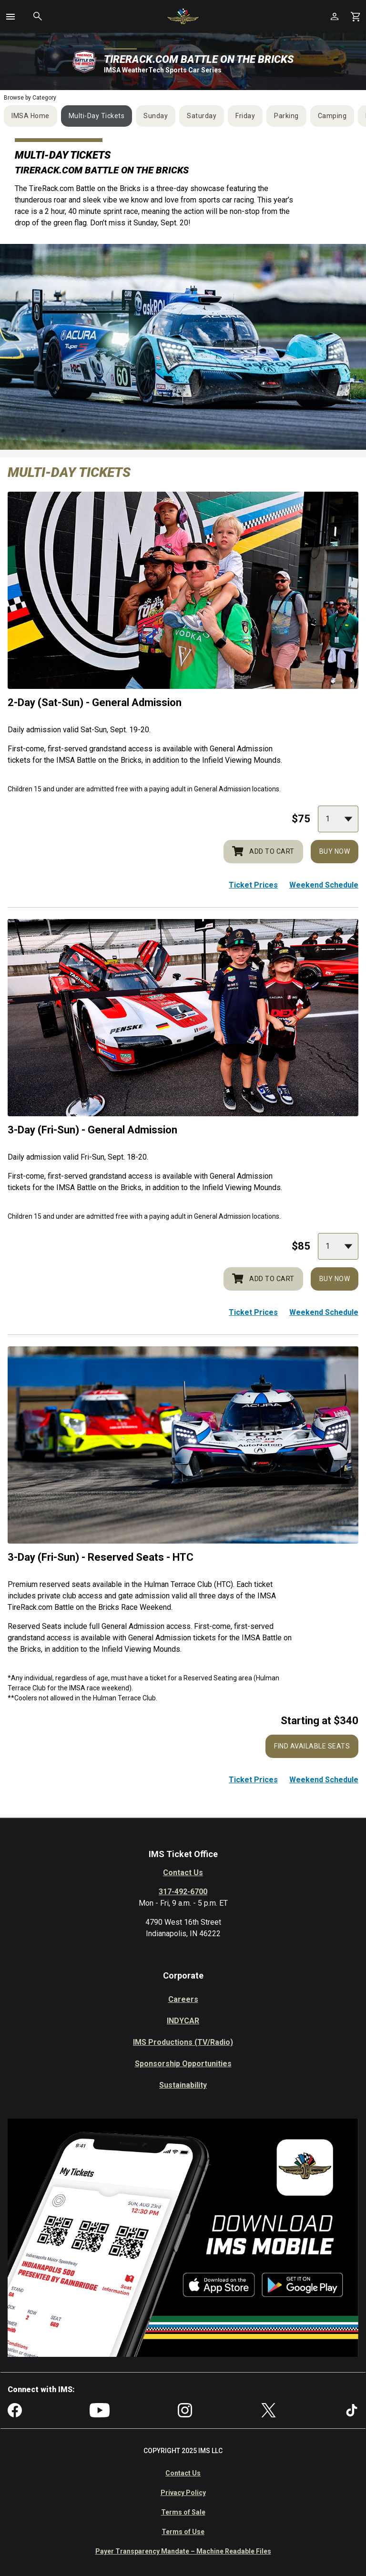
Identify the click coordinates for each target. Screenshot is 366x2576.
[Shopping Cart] (355, 16)
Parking (286, 116)
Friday (245, 116)
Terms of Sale (183, 2512)
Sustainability (183, 2085)
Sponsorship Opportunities (183, 2063)
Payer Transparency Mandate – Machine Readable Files (183, 2551)
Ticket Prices (253, 884)
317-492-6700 (183, 1891)
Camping (332, 116)
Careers (183, 1999)
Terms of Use (183, 2532)
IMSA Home (30, 116)
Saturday (201, 116)
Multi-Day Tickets (97, 116)
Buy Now (334, 851)
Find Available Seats (312, 1746)
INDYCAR (183, 2020)
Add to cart (263, 851)
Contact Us (183, 1872)
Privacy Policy (183, 2492)
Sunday (155, 116)
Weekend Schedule (323, 884)
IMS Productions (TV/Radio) (183, 2042)
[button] (10, 16)
